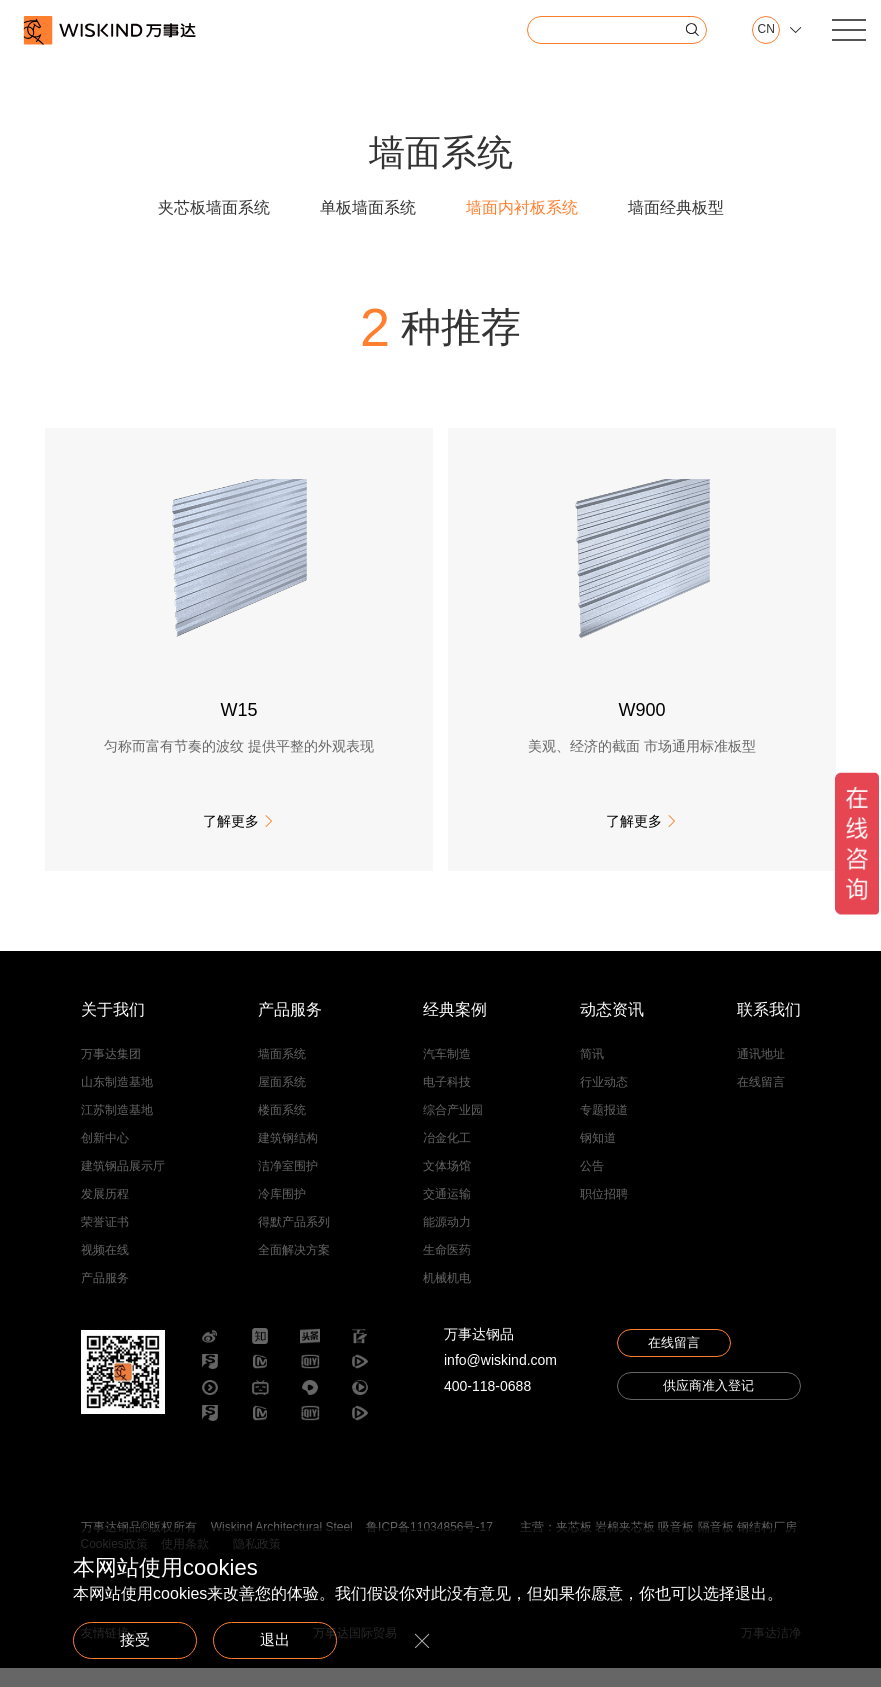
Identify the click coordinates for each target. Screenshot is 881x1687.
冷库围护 (282, 1212)
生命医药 (447, 1268)
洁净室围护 (288, 1184)
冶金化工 (447, 1156)
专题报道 (604, 1128)
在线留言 (761, 1100)
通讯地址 (761, 1072)
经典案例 (455, 1028)
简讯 (592, 1072)
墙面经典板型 (676, 207)
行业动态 (604, 1100)
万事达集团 (111, 1072)
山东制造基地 (117, 1100)
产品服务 (105, 1296)
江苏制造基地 (117, 1128)
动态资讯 (612, 1028)
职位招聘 (604, 1212)
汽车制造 (447, 1072)
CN (759, 29)
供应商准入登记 (709, 1411)
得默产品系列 (294, 1240)
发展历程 (105, 1212)
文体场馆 (447, 1184)
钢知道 (598, 1156)
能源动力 (447, 1240)
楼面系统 (282, 1128)
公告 (592, 1184)
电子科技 (447, 1100)
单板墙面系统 (368, 207)
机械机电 (447, 1296)
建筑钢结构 (288, 1156)
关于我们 (113, 1028)
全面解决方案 (294, 1268)
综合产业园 (453, 1128)
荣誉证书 (105, 1240)
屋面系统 (282, 1100)
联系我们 (769, 1028)
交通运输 (447, 1212)
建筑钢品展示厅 (123, 1184)
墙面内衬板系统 (522, 207)
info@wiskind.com (500, 1378)
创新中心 (105, 1156)
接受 (143, 1638)
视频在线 (105, 1268)
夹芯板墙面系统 (214, 207)
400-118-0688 (487, 1404)
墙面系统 (282, 1072)
